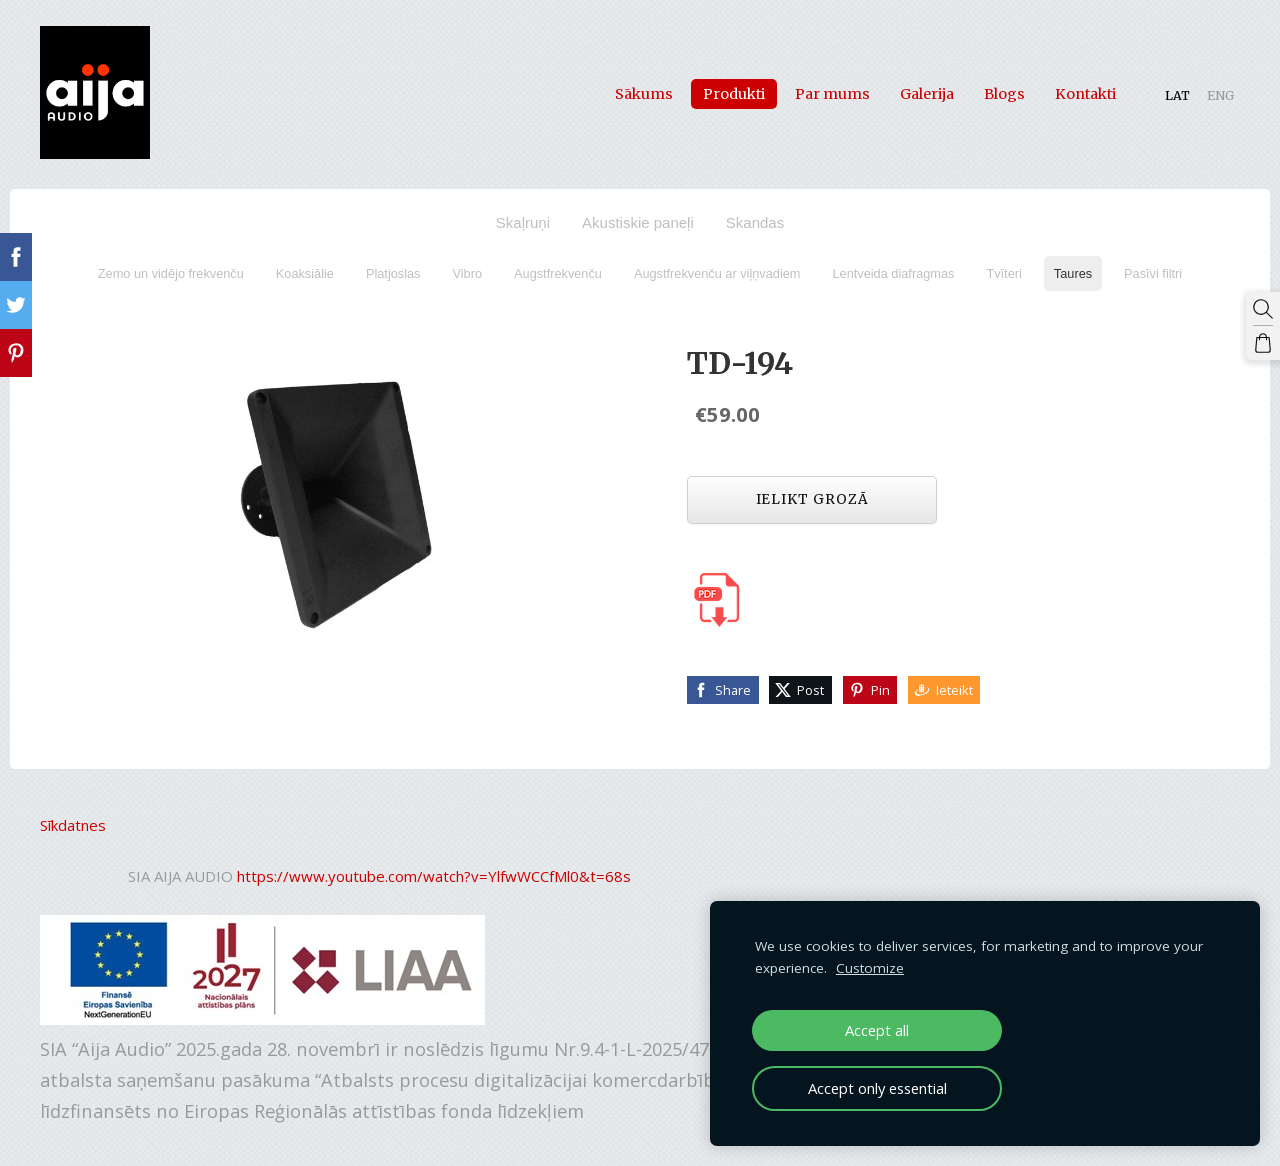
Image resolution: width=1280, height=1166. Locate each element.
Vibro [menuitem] (468, 273)
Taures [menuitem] (1073, 273)
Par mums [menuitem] (832, 94)
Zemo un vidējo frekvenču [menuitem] (171, 273)
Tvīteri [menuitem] (1003, 273)
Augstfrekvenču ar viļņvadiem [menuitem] (717, 273)
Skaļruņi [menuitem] (523, 222)
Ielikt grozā (812, 499)
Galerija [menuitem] (927, 94)
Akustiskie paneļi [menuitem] (638, 222)
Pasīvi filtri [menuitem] (1153, 273)
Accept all (877, 1030)
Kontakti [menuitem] (1085, 94)
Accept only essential (877, 1088)
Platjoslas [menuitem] (393, 273)
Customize (870, 968)
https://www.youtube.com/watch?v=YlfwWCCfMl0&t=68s (434, 876)
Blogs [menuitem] (1004, 94)
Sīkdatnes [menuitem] (73, 825)
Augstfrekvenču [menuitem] (558, 273)
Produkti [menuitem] (734, 94)
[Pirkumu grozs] (1263, 343)
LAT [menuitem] (1177, 95)
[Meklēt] (1263, 309)
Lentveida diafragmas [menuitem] (893, 273)
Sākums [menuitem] (644, 94)
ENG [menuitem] (1220, 95)
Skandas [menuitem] (755, 222)
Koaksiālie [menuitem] (305, 273)
